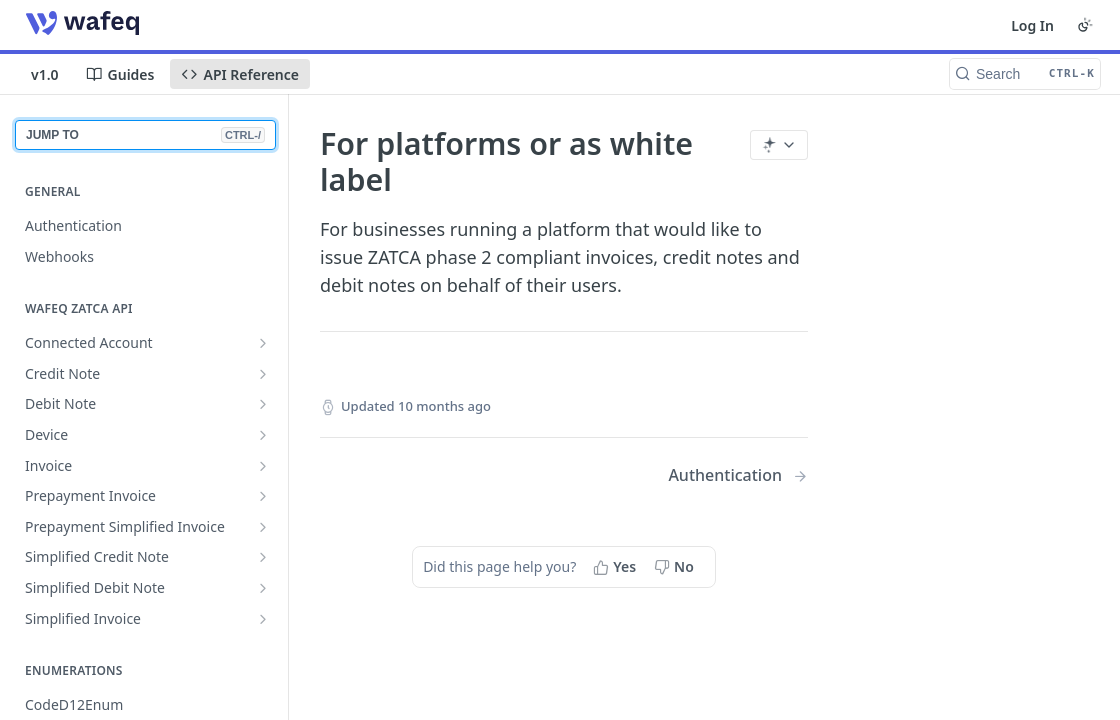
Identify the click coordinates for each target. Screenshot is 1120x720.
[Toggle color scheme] (1085, 25)
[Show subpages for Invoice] (263, 466)
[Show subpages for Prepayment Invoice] (263, 496)
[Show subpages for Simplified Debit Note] (263, 588)
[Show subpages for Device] (263, 435)
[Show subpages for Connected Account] (263, 343)
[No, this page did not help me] (676, 567)
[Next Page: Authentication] (738, 475)
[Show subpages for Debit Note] (263, 404)
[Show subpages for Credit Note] (263, 374)
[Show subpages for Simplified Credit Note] (263, 557)
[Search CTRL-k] (1025, 74)
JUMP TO (145, 135)
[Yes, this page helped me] (616, 567)
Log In (1032, 25)
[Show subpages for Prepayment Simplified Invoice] (263, 527)
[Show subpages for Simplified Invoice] (263, 619)
